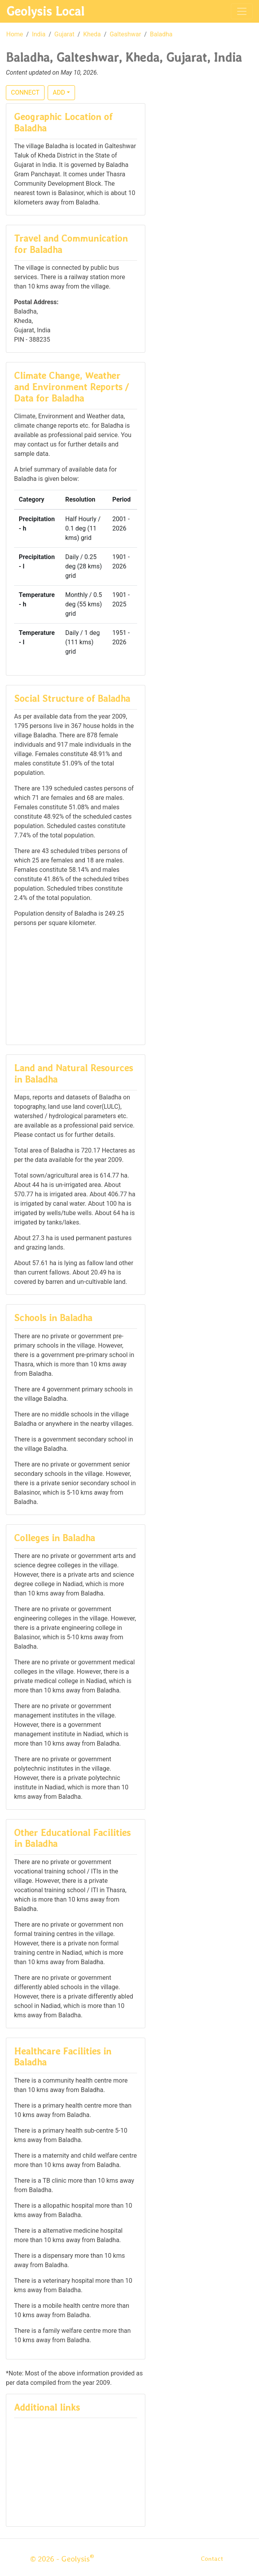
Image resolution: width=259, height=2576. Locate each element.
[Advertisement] (75, 985)
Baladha (161, 34)
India (39, 34)
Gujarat (64, 34)
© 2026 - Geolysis (62, 2558)
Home (14, 34)
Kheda (92, 34)
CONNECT (25, 92)
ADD (59, 92)
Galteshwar (125, 34)
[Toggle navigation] (242, 11)
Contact (212, 2558)
